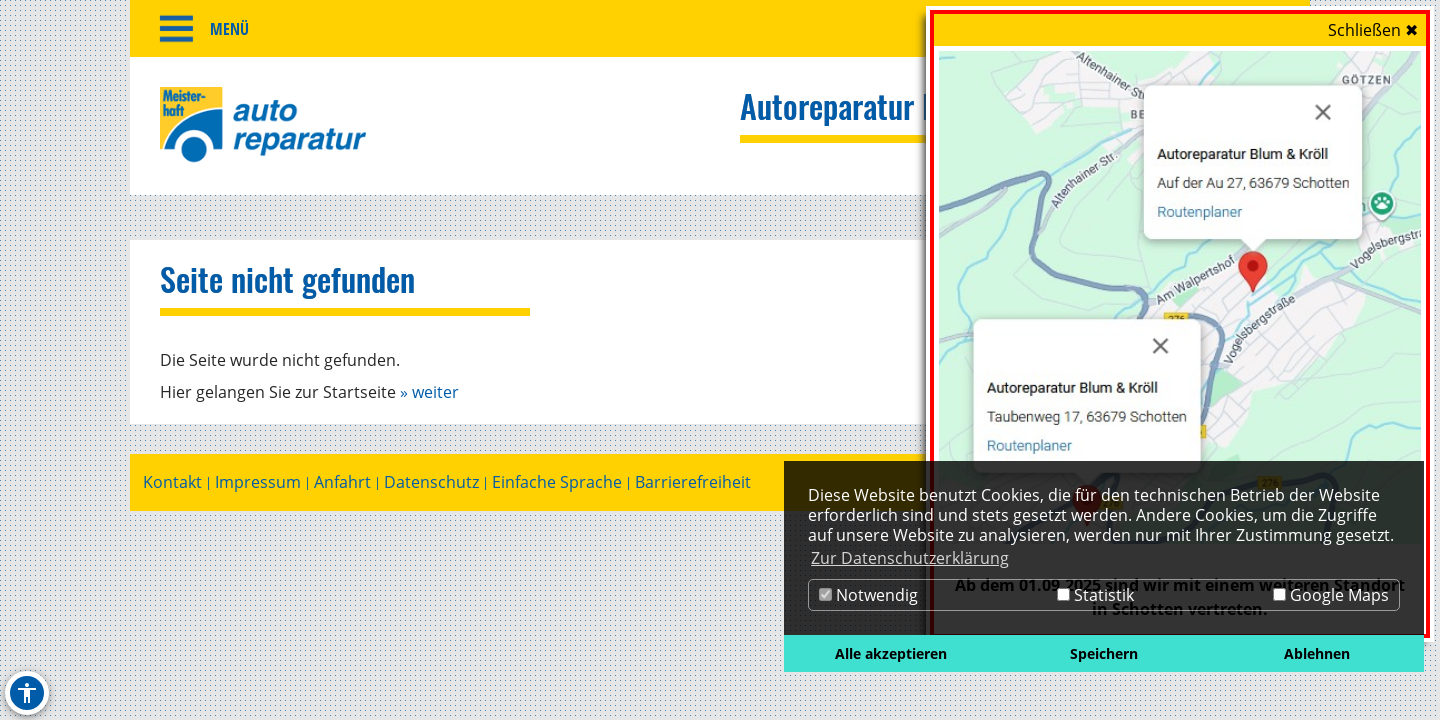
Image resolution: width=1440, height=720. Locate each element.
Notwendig (868, 595)
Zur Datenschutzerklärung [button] (910, 558)
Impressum (258, 487)
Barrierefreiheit (693, 487)
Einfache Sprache (557, 487)
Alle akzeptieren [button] (891, 653)
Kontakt (172, 487)
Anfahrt (342, 487)
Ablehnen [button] (1317, 653)
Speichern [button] (1104, 653)
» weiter (429, 397)
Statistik (1095, 595)
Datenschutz (431, 487)
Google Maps (1331, 595)
